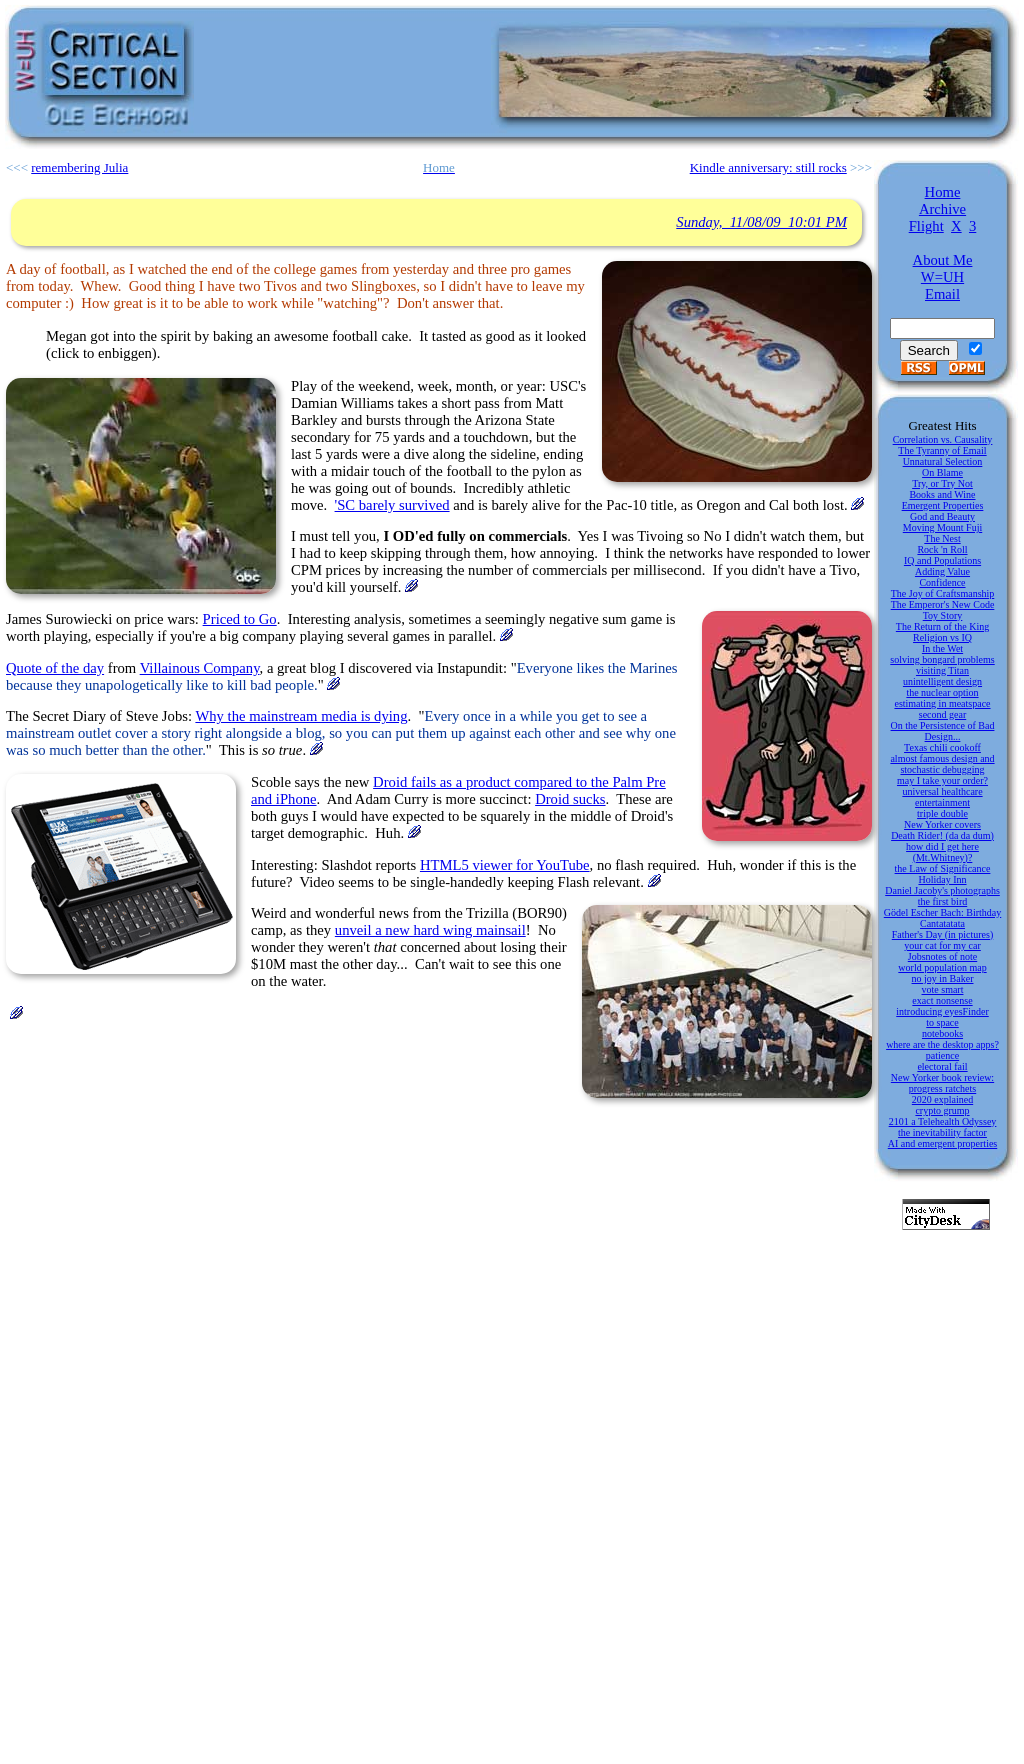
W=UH (942, 277)
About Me (943, 260)
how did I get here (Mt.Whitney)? (942, 852)
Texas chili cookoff (942, 747)
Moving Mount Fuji (942, 527)
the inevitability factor (942, 1132)
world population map (942, 967)
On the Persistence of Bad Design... (943, 731)
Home (943, 192)
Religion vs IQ (942, 637)
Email (942, 294)
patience (942, 1055)
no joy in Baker (943, 978)
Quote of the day (55, 668)
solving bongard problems (942, 659)
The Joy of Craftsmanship (943, 593)
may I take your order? (942, 780)
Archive (942, 209)
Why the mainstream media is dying (301, 716)
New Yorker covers (942, 824)
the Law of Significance (943, 868)
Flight (926, 226)
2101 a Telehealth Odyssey (943, 1121)
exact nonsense (942, 1000)
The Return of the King (942, 626)
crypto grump (942, 1110)
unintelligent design (942, 681)
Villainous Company (200, 668)
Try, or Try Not (942, 483)
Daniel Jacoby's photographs (942, 890)
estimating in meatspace (942, 703)
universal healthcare (942, 791)
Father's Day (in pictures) (943, 934)
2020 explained (942, 1099)
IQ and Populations (942, 560)
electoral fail (942, 1066)
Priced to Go (240, 619)
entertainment (942, 802)
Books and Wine (942, 494)
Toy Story (943, 615)
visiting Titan (942, 670)
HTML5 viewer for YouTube (505, 865)
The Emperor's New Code (943, 604)
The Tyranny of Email (942, 450)
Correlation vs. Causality (943, 439)
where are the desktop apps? (942, 1044)
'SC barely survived (392, 505)
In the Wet (942, 648)
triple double (942, 813)
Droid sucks (570, 799)
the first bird (942, 901)
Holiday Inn (942, 879)
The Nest (942, 538)
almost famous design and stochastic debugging (942, 764)
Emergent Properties (943, 505)
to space (942, 1022)
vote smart (943, 989)
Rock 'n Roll (942, 549)
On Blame (942, 472)
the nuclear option (942, 692)
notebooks (942, 1033)
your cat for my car (942, 945)
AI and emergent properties (943, 1143)
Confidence (942, 582)
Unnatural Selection (943, 461)
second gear (942, 714)
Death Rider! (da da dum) (942, 835)
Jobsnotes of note (942, 956)
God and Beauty (942, 516)
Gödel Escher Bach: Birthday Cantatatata (942, 918)
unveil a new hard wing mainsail (430, 930)
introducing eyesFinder (942, 1011)
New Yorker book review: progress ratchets (942, 1083)
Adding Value (942, 571)
